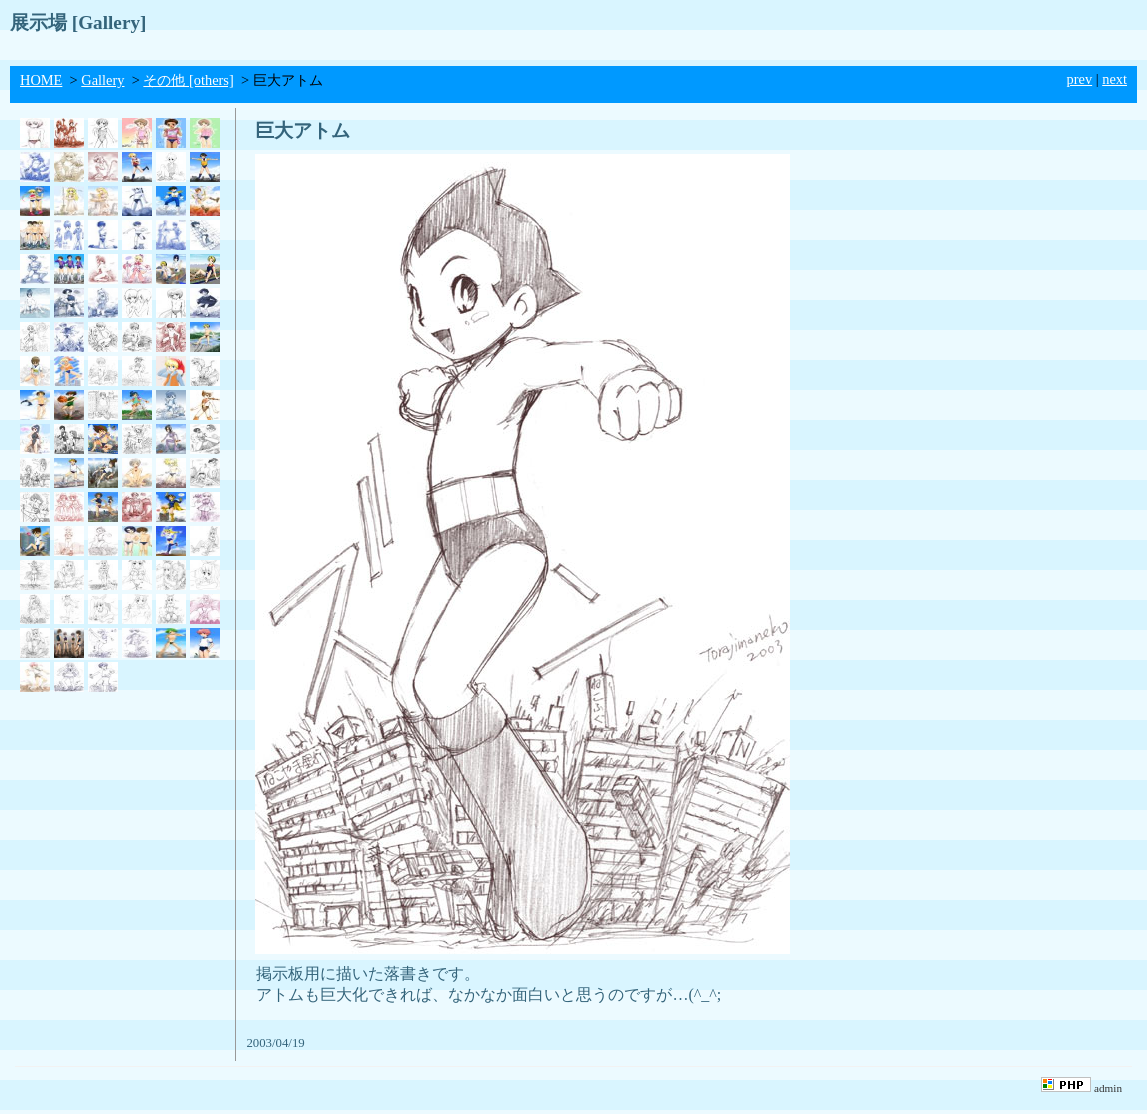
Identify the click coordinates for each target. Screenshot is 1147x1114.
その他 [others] (188, 80)
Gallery (102, 80)
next (1114, 79)
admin (1108, 1088)
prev (1080, 79)
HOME (41, 80)
